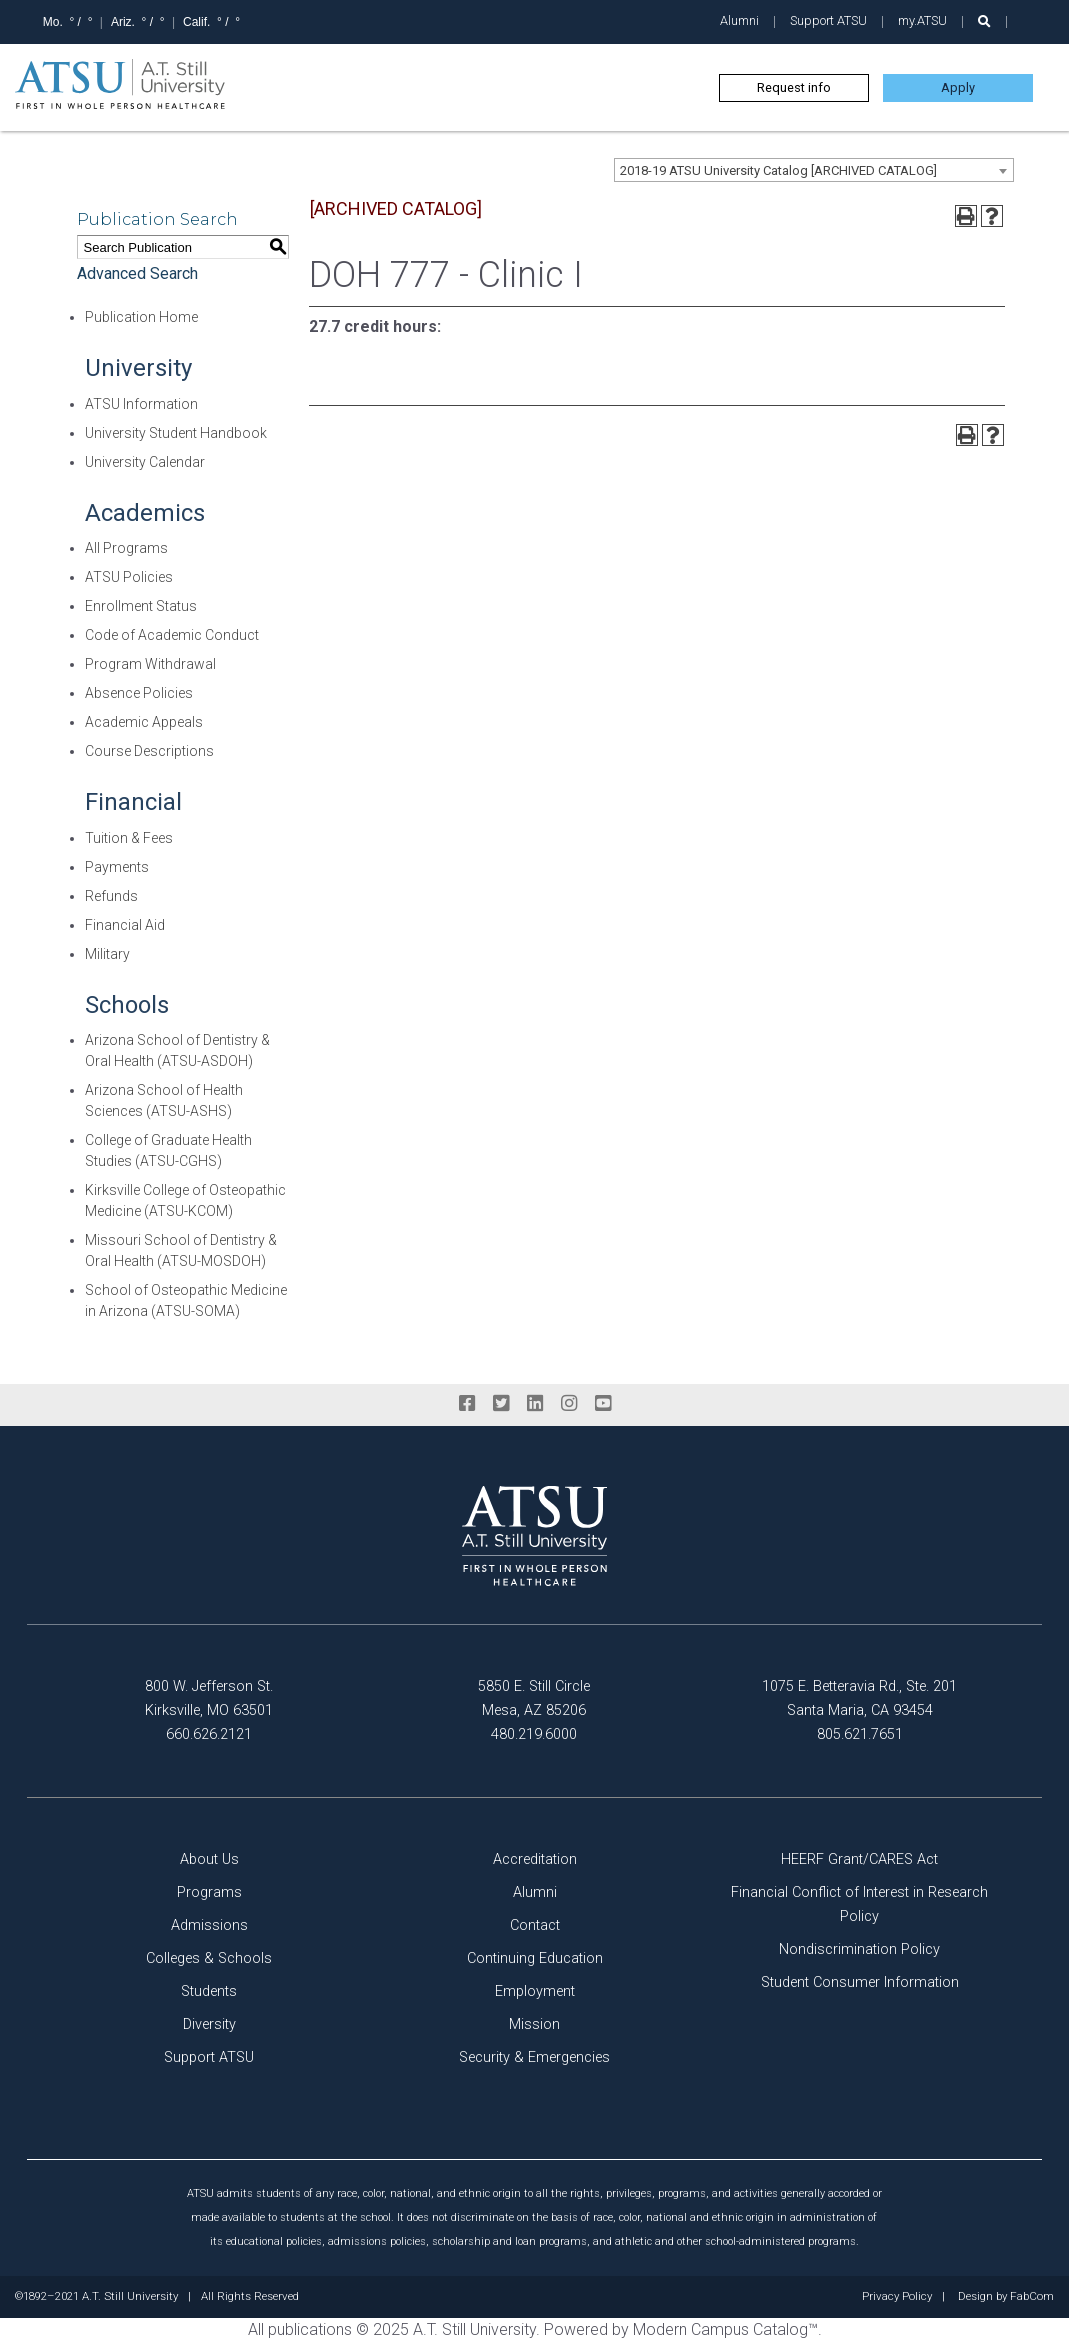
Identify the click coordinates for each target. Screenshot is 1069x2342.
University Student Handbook (176, 433)
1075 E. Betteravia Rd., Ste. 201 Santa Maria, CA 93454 (859, 1698)
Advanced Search (137, 273)
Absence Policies (139, 693)
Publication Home (141, 317)
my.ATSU (922, 20)
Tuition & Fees (129, 838)
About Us (209, 1859)
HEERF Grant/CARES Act (859, 1859)
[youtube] (603, 1404)
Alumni (739, 20)
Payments (117, 867)
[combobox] (814, 170)
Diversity (209, 2024)
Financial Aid (125, 925)
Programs (209, 1892)
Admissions (209, 1925)
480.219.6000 (534, 1734)
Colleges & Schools (209, 1958)
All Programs (126, 548)
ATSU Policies (129, 577)
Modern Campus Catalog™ (725, 2329)
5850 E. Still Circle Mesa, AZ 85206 (534, 1698)
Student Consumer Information (860, 1982)
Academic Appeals (144, 722)
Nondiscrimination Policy (859, 1949)
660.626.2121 (209, 1734)
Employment (535, 1991)
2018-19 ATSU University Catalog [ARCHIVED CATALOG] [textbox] (778, 170)
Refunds (111, 896)
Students (209, 1991)
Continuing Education (535, 1958)
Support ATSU (828, 20)
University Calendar (145, 462)
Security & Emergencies (534, 2057)
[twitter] (501, 1404)
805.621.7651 (860, 1734)
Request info (794, 87)
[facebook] (467, 1404)
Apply (958, 87)
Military (107, 954)
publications (310, 2329)
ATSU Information (141, 404)
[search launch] (984, 21)
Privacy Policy (897, 2297)
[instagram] (569, 1404)
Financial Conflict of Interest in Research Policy (859, 1904)
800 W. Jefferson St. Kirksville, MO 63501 (209, 1698)
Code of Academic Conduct (172, 635)
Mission (534, 2024)
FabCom (1032, 2297)
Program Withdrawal (150, 664)
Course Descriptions (149, 751)
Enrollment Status (141, 606)
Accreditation (535, 1859)
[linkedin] (535, 1404)
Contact (535, 1925)
